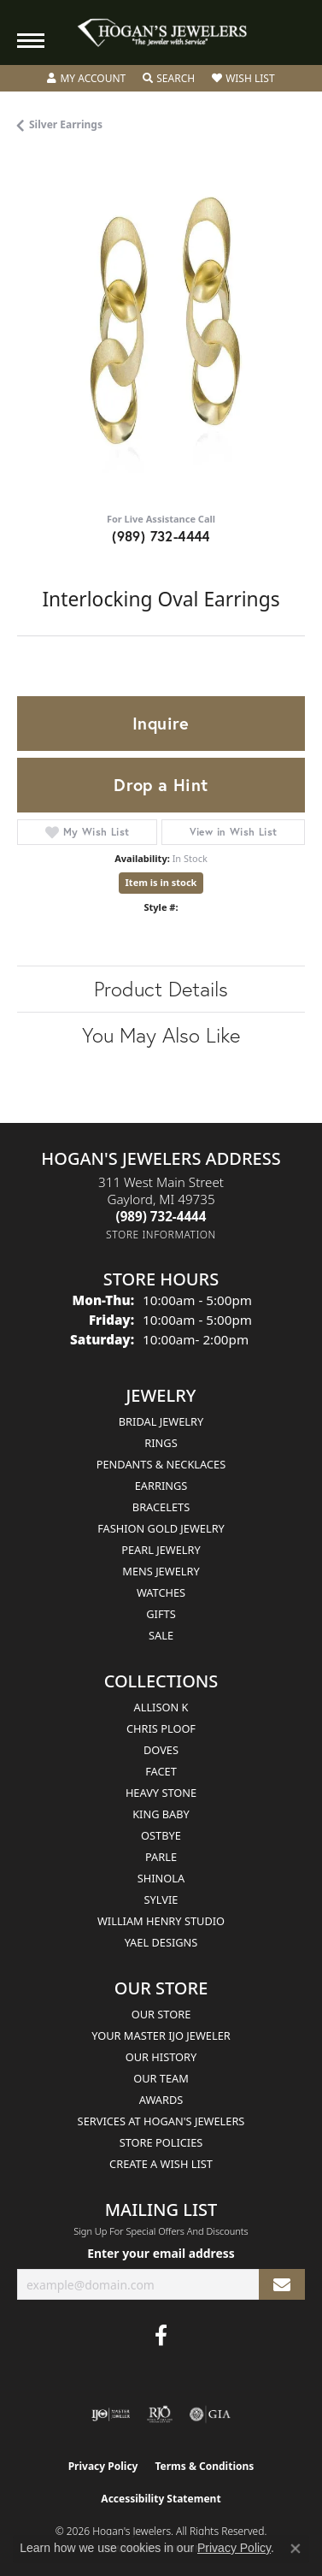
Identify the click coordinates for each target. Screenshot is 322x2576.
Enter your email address (161, 2253)
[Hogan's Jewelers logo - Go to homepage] (161, 33)
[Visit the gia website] (210, 2414)
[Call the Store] (161, 1216)
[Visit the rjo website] (160, 2414)
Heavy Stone (161, 1792)
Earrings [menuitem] (161, 1485)
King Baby (161, 1814)
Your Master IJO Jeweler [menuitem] (161, 2035)
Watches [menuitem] (161, 1592)
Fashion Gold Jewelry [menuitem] (161, 1528)
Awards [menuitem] (161, 2099)
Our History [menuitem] (161, 2057)
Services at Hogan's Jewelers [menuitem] (161, 2121)
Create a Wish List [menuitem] (161, 2163)
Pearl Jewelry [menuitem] (161, 1549)
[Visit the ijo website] (110, 2414)
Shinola (161, 1878)
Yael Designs (161, 1942)
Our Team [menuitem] (161, 2078)
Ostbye (161, 1835)
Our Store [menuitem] (161, 2014)
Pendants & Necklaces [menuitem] (161, 1464)
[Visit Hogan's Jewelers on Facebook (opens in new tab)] (161, 2335)
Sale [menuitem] (161, 1635)
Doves (161, 1750)
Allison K (161, 1707)
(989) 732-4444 (161, 536)
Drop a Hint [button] (161, 784)
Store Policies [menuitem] (161, 2142)
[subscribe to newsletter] (282, 2285)
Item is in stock (161, 882)
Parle (161, 1856)
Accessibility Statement (160, 2498)
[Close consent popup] (295, 2549)
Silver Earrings (65, 124)
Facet (161, 1771)
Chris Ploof (161, 1728)
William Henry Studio (161, 1921)
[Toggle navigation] (30, 40)
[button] (86, 79)
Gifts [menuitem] (160, 1614)
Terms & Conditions (204, 2466)
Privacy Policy (103, 2466)
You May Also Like (161, 1035)
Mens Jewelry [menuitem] (160, 1571)
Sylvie (161, 1899)
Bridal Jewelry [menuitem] (161, 1421)
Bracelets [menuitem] (161, 1507)
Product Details (161, 988)
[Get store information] (161, 1234)
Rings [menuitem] (160, 1442)
